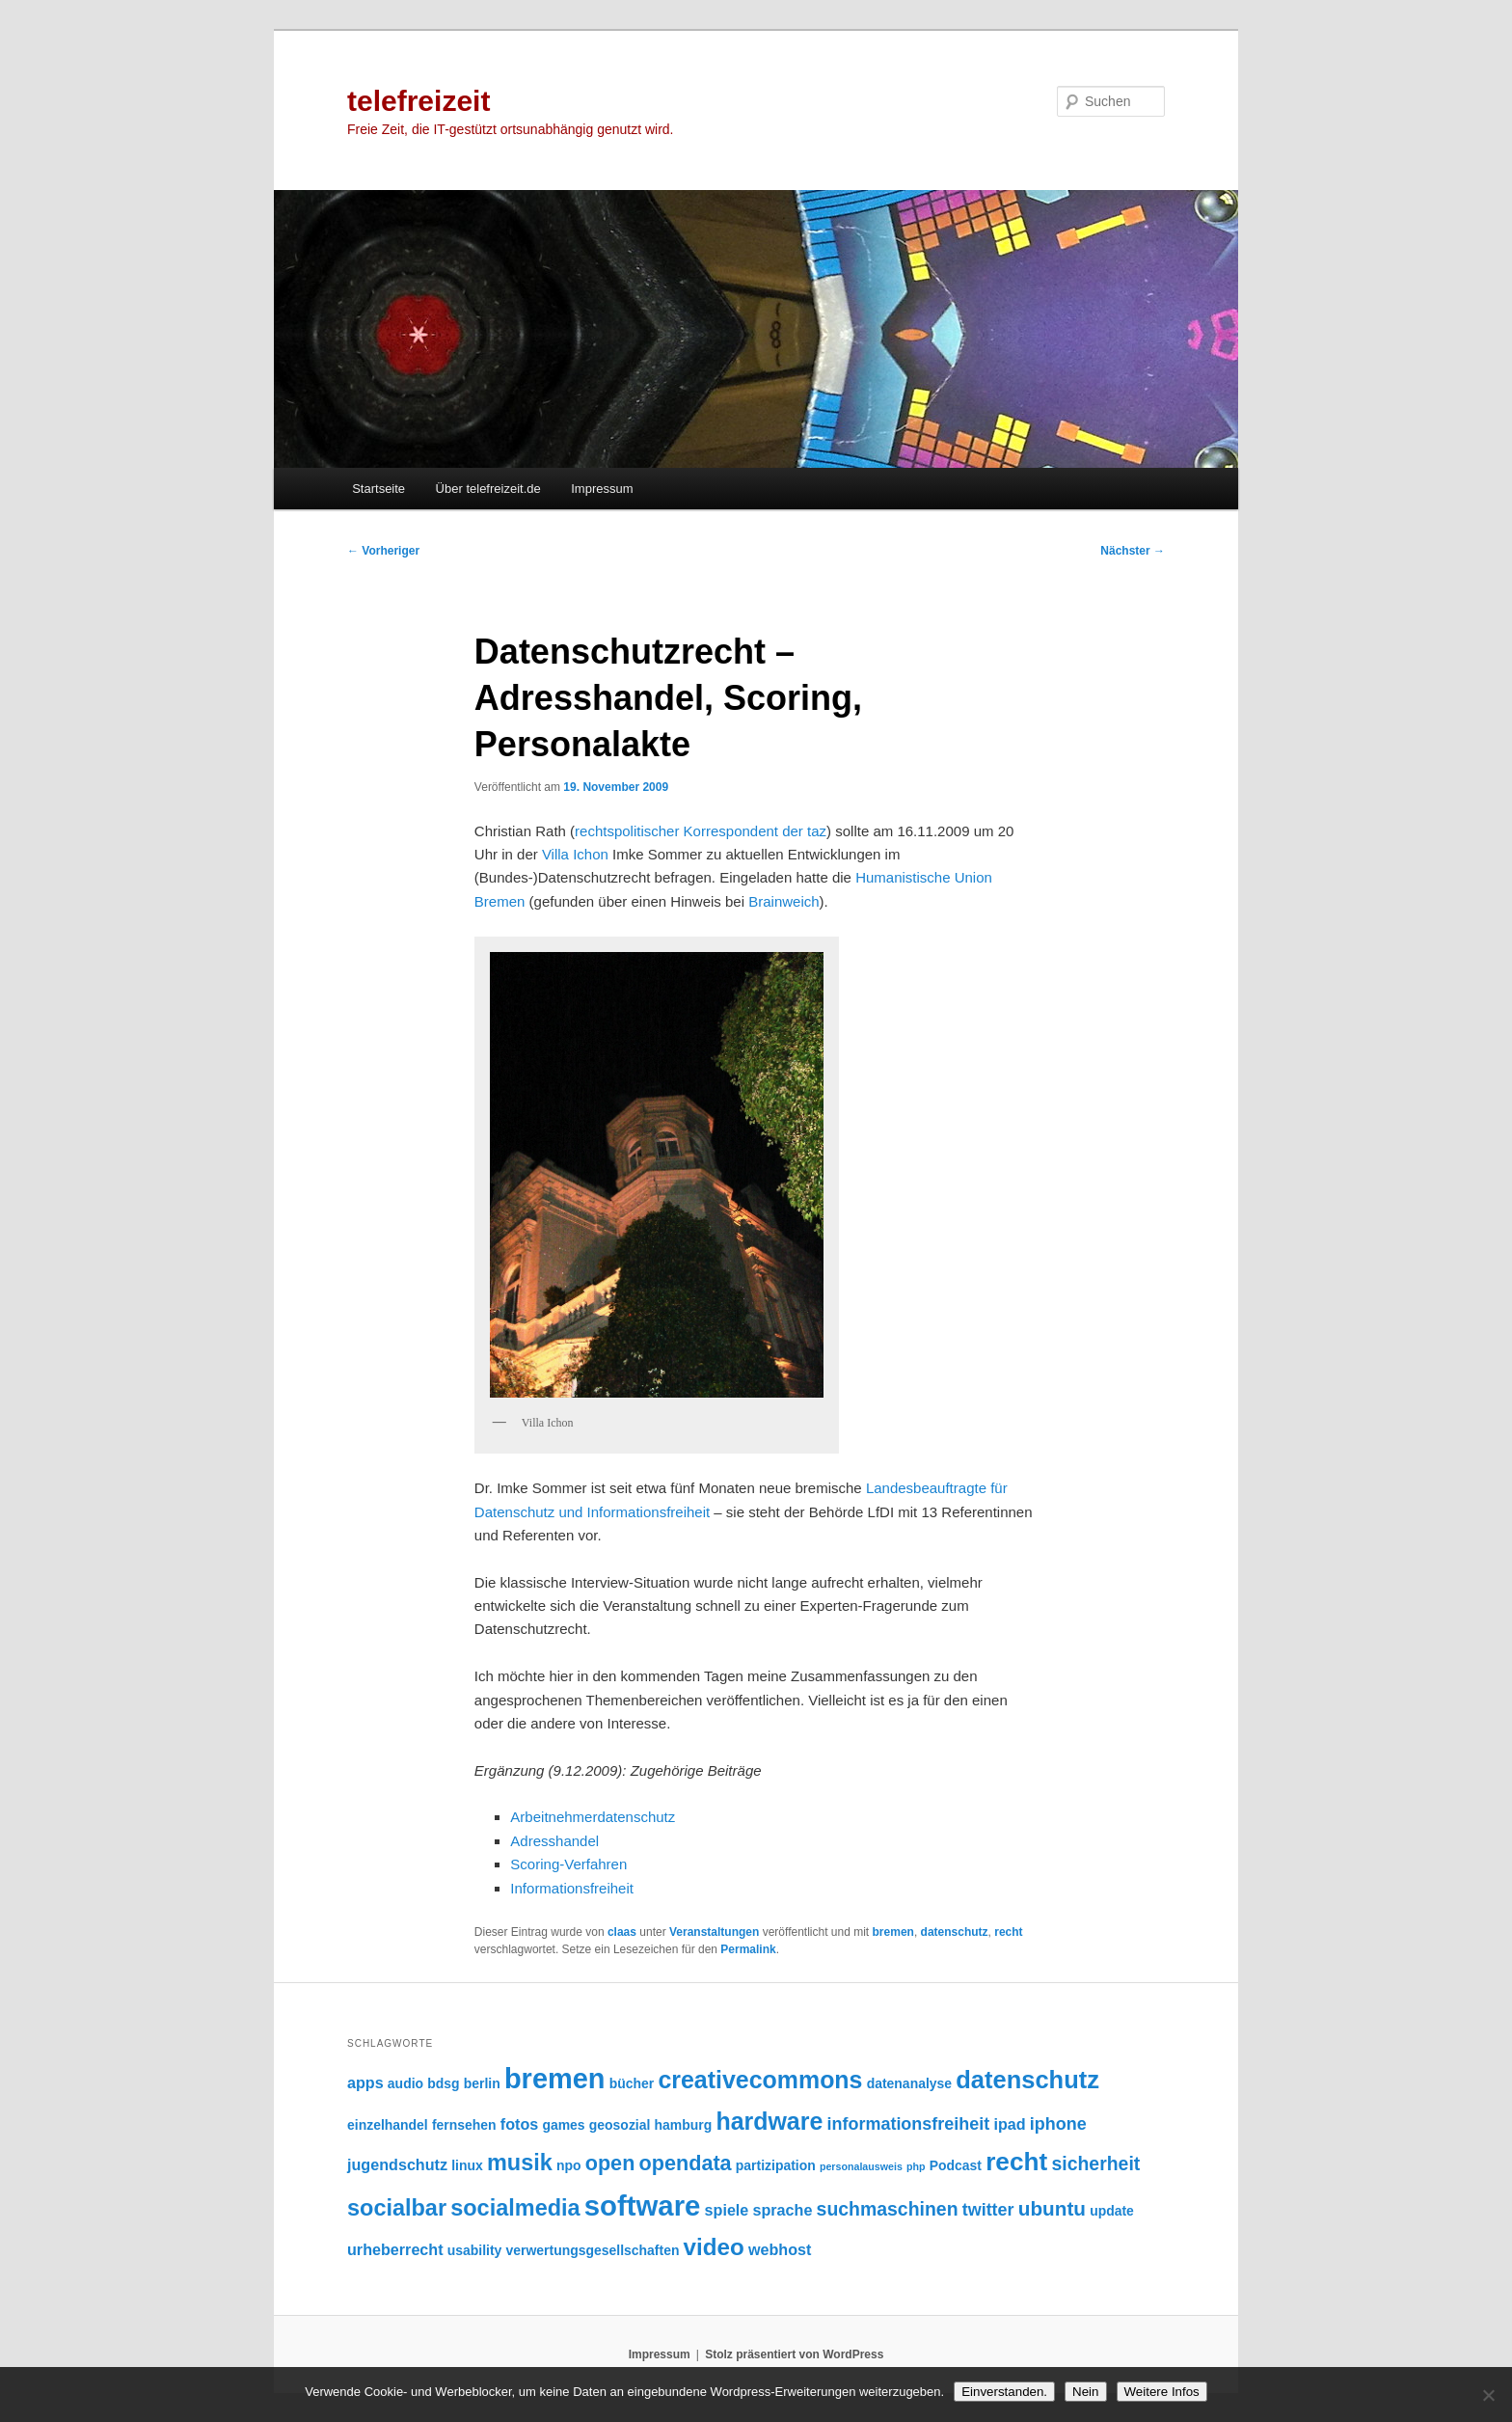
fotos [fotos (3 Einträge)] (519, 2124)
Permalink (747, 1949)
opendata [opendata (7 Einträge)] (685, 2163)
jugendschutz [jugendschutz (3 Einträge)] (397, 2164)
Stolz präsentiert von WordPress (794, 2354)
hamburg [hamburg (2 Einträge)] (684, 2125)
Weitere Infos (1162, 2391)
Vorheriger (383, 551)
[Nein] (1488, 2395)
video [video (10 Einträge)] (714, 2247)
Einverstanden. (1004, 2391)
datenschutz (954, 1932)
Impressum (602, 488)
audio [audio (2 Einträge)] (405, 2083)
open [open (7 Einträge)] (610, 2163)
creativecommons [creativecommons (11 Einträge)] (760, 2079)
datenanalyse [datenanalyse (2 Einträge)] (909, 2083)
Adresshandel (554, 1841)
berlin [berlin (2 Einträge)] (482, 2083)
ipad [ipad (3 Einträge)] (1009, 2124)
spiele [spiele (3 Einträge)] (727, 2209)
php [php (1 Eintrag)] (916, 2166)
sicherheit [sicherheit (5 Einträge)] (1095, 2163)
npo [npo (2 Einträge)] (568, 2165)
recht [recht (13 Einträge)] (1016, 2161)
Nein (1085, 2391)
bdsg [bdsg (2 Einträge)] (443, 2083)
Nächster (1132, 551)
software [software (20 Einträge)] (642, 2205)
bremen (893, 1932)
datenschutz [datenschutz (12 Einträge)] (1027, 2079)
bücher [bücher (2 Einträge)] (632, 2083)
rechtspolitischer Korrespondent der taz (700, 831)
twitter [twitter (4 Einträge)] (988, 2209)
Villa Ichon (575, 854)
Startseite (378, 488)
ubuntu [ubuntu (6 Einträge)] (1052, 2208)
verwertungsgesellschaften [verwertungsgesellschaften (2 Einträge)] (593, 2250)
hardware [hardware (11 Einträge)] (769, 2121)
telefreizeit (418, 101)
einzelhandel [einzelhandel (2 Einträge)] (387, 2125)
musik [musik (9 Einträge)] (520, 2162)
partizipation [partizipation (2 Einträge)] (776, 2165)
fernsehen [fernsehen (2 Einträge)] (464, 2125)
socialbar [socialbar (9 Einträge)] (396, 2207)
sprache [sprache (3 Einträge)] (783, 2209)
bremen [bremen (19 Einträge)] (555, 2078)
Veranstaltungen (714, 1932)
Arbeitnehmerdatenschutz (592, 1817)
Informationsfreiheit (572, 1888)
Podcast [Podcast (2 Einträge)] (956, 2165)
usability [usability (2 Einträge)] (474, 2250)
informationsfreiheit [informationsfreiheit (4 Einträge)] (908, 2124)
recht (1008, 1932)
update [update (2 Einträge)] (1112, 2210)
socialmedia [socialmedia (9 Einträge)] (515, 2207)
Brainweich (783, 901)
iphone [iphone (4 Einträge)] (1058, 2124)
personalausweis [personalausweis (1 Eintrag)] (861, 2166)
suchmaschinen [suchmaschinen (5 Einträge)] (887, 2208)
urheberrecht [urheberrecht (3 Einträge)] (395, 2249)
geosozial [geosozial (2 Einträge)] (620, 2125)
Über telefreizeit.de (488, 488)
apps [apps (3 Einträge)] (365, 2082)
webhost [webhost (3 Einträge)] (779, 2249)
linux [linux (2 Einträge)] (467, 2165)
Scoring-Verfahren (568, 1864)
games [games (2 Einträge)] (563, 2125)
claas (622, 1932)
